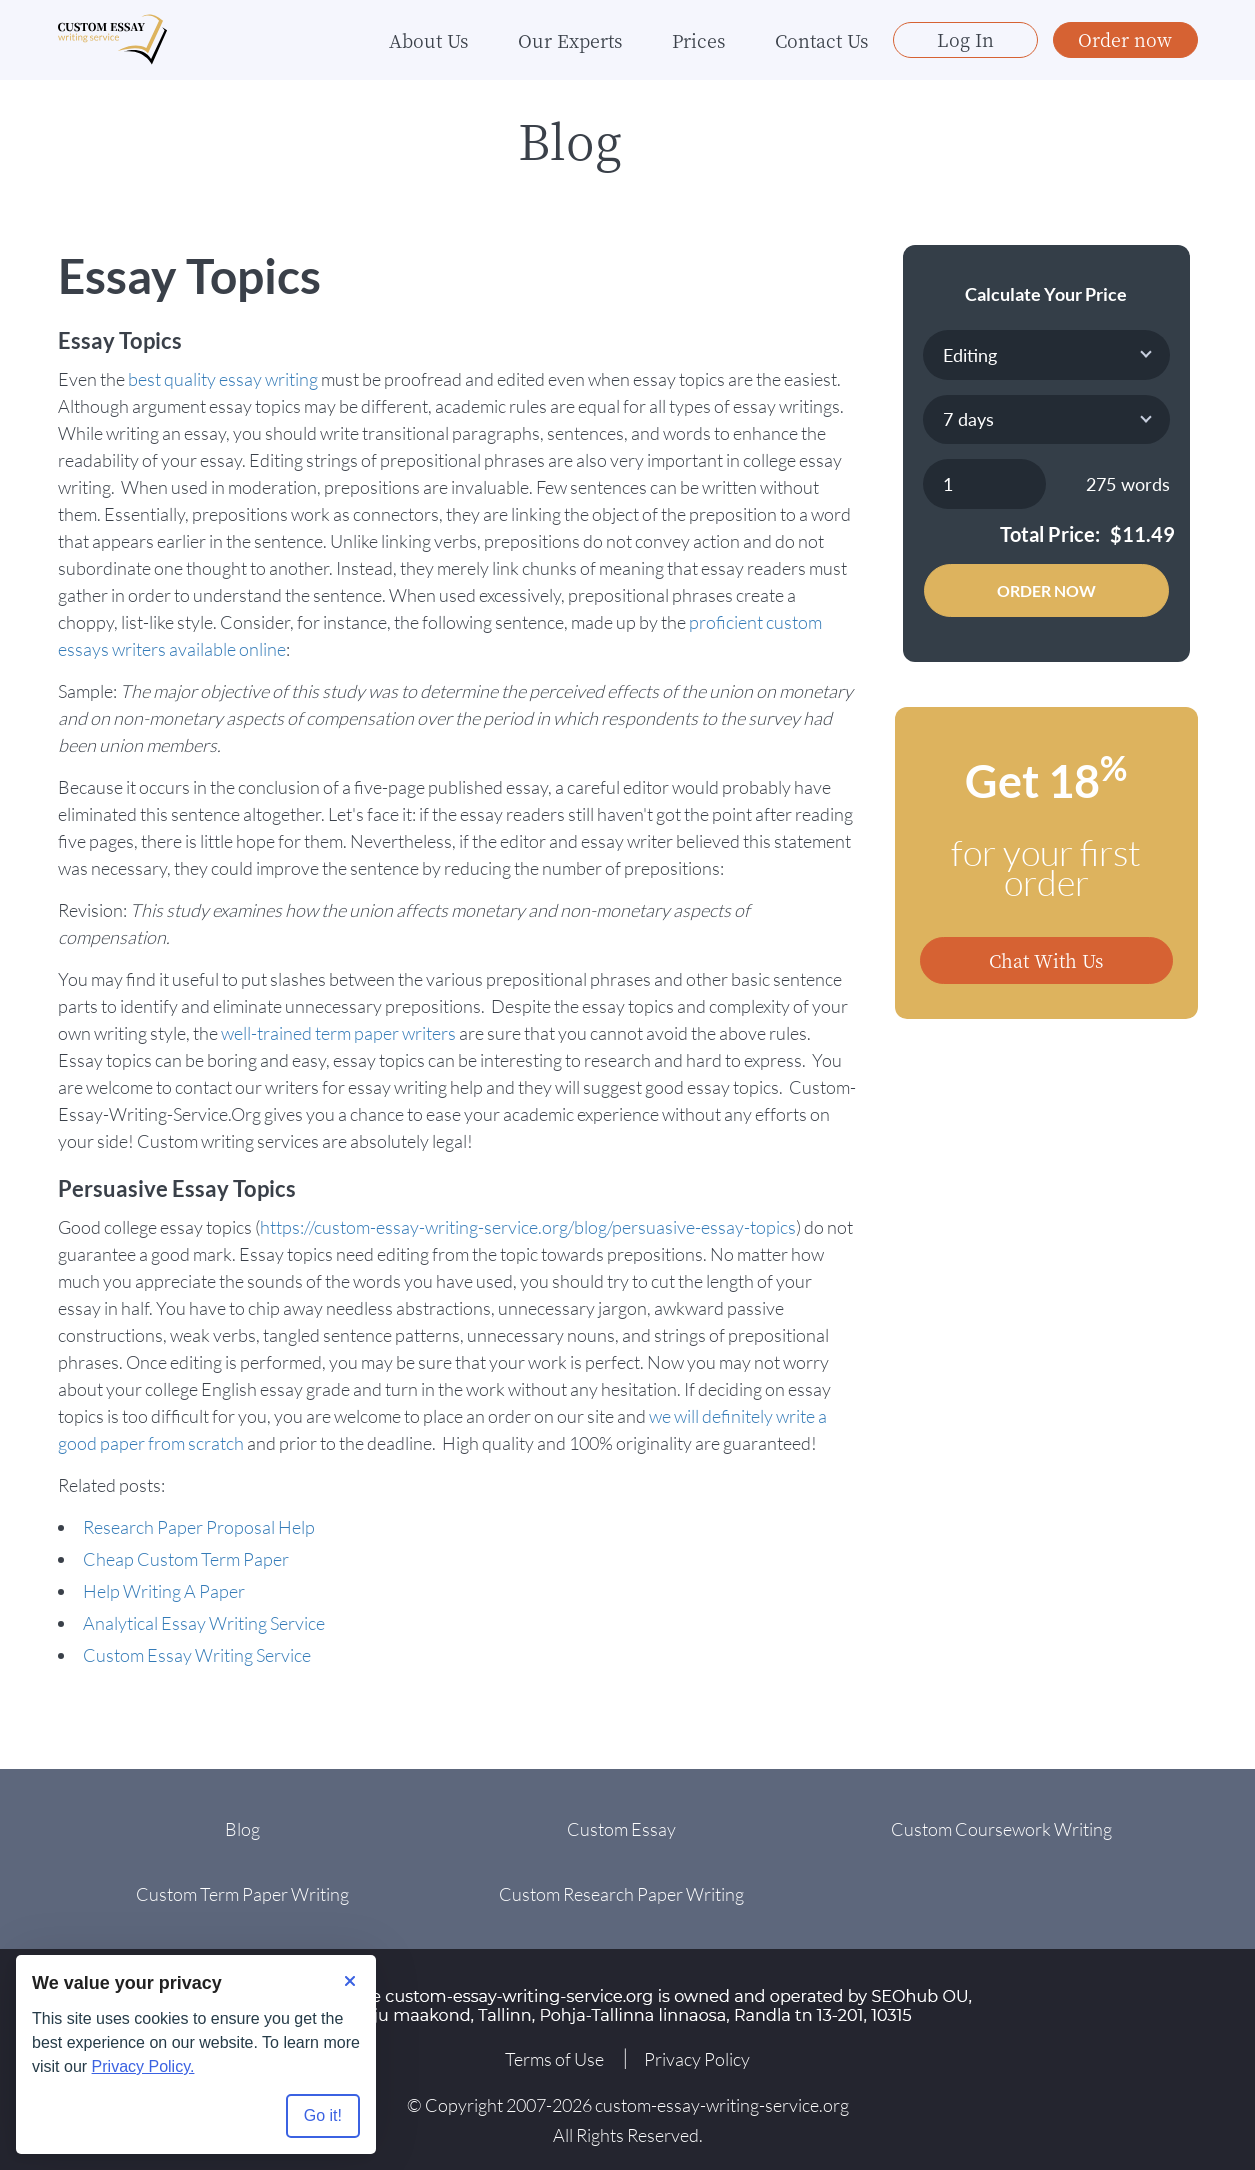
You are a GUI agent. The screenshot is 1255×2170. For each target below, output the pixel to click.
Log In (965, 39)
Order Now (1046, 590)
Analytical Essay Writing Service (204, 1623)
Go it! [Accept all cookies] (323, 2115)
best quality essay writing (223, 379)
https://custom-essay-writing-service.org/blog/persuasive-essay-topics (528, 1227)
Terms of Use (554, 2059)
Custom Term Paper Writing (242, 1894)
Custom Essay (621, 1829)
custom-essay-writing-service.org (722, 2105)
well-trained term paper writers (338, 1033)
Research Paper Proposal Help (199, 1527)
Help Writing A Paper (164, 1591)
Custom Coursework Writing (1001, 1829)
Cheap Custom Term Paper (186, 1559)
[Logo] (113, 40)
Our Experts (570, 40)
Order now (1125, 39)
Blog (242, 1829)
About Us (428, 40)
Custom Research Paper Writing (621, 1894)
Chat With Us (1046, 960)
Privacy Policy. (143, 2066)
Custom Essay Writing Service (197, 1655)
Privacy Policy (697, 2059)
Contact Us (821, 40)
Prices (698, 40)
